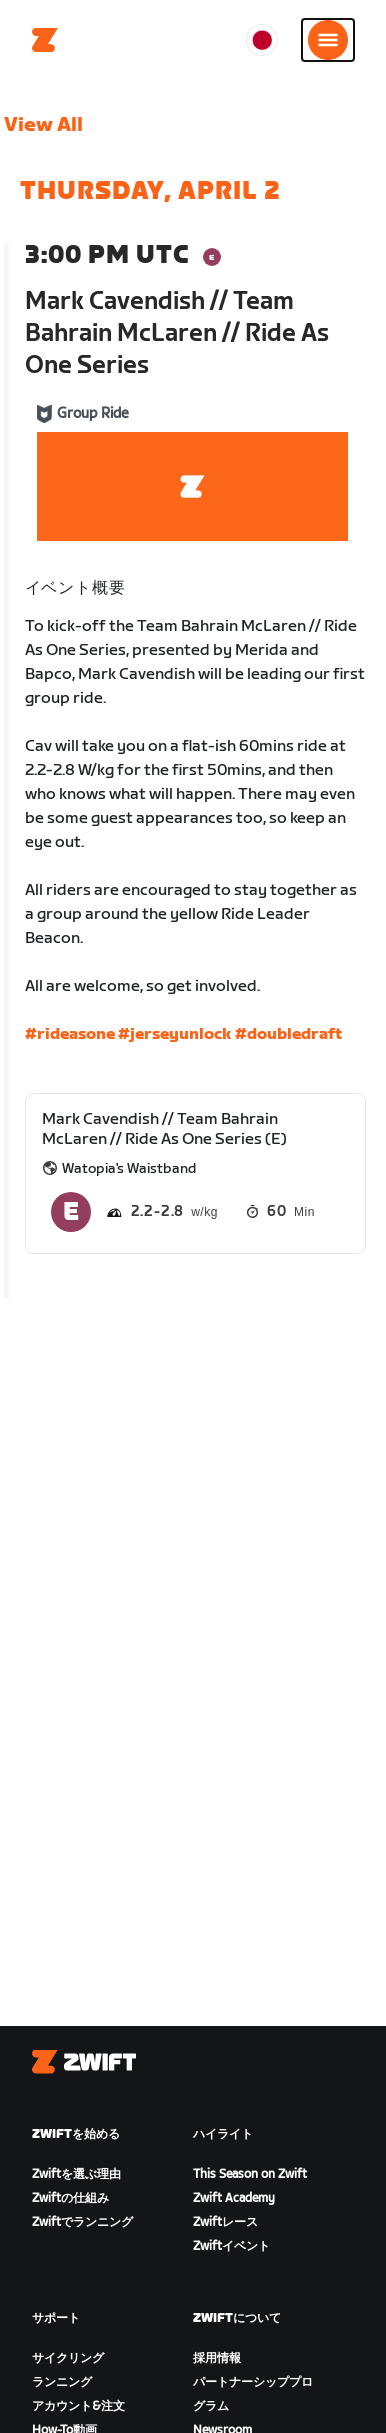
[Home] (45, 40)
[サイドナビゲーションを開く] (328, 40)
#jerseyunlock (175, 1034)
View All (43, 125)
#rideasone (70, 1034)
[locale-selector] (262, 40)
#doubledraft (288, 1034)
